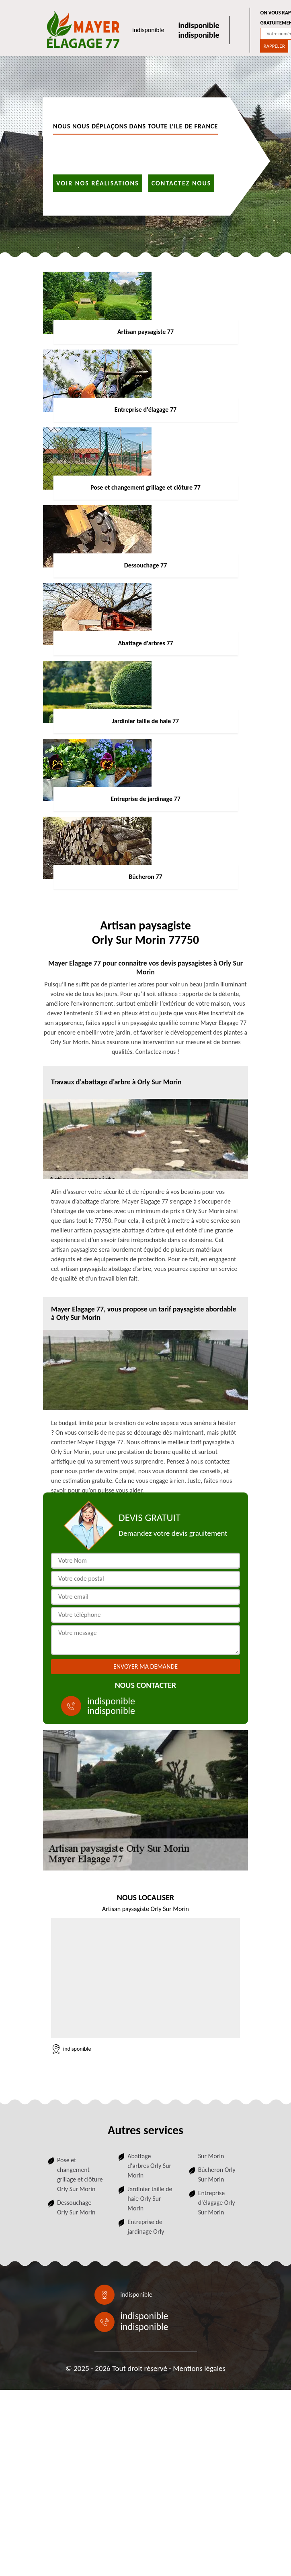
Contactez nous (181, 183)
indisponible (148, 30)
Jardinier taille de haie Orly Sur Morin (149, 2198)
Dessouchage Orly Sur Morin (76, 2207)
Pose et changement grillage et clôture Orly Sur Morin (80, 2174)
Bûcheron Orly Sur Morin (217, 2174)
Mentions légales (199, 2368)
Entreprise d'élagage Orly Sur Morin (216, 2202)
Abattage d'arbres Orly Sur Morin (149, 2165)
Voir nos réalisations (97, 183)
